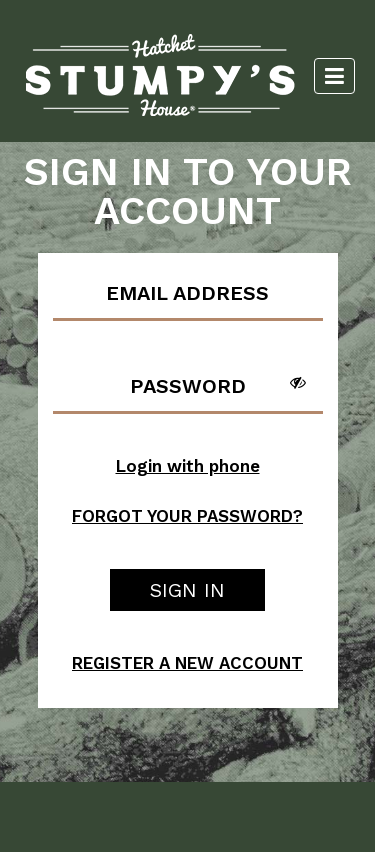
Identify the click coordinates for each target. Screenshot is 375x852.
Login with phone (188, 466)
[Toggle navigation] (334, 76)
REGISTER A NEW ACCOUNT (187, 663)
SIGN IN (187, 590)
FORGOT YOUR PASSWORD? (187, 516)
